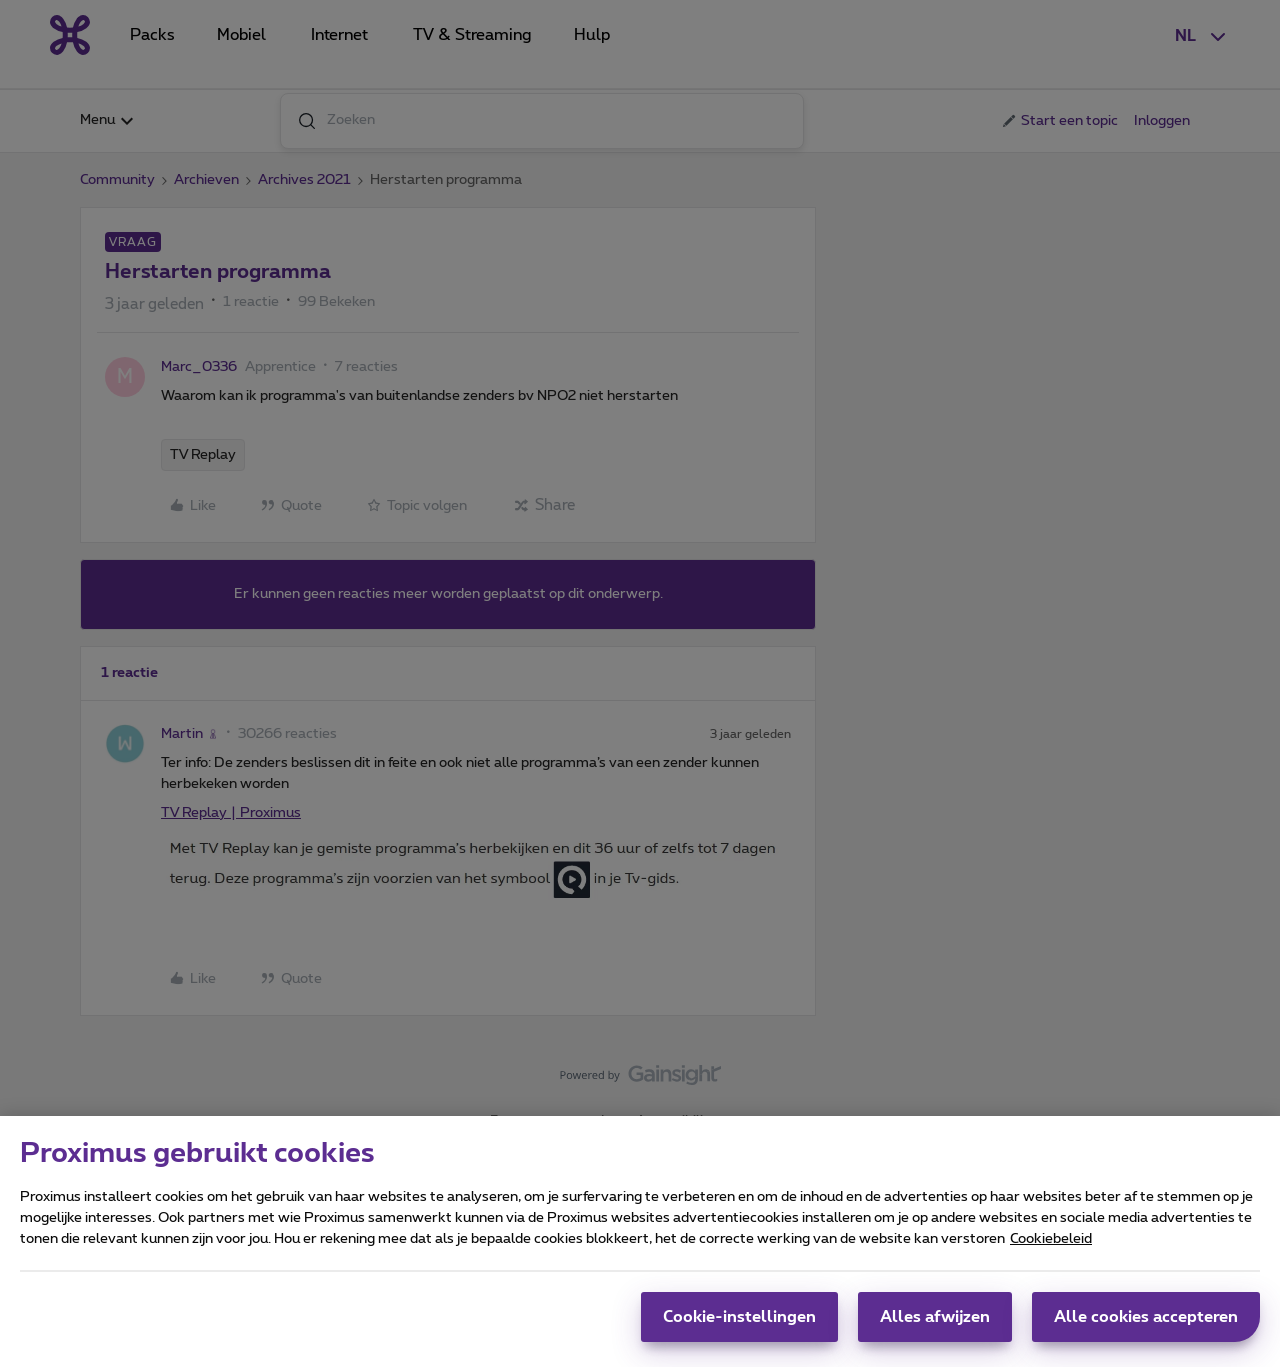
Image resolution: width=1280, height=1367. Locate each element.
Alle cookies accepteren (1146, 1329)
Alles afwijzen (935, 1329)
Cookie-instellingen (739, 1329)
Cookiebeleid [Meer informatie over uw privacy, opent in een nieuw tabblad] (1051, 1251)
